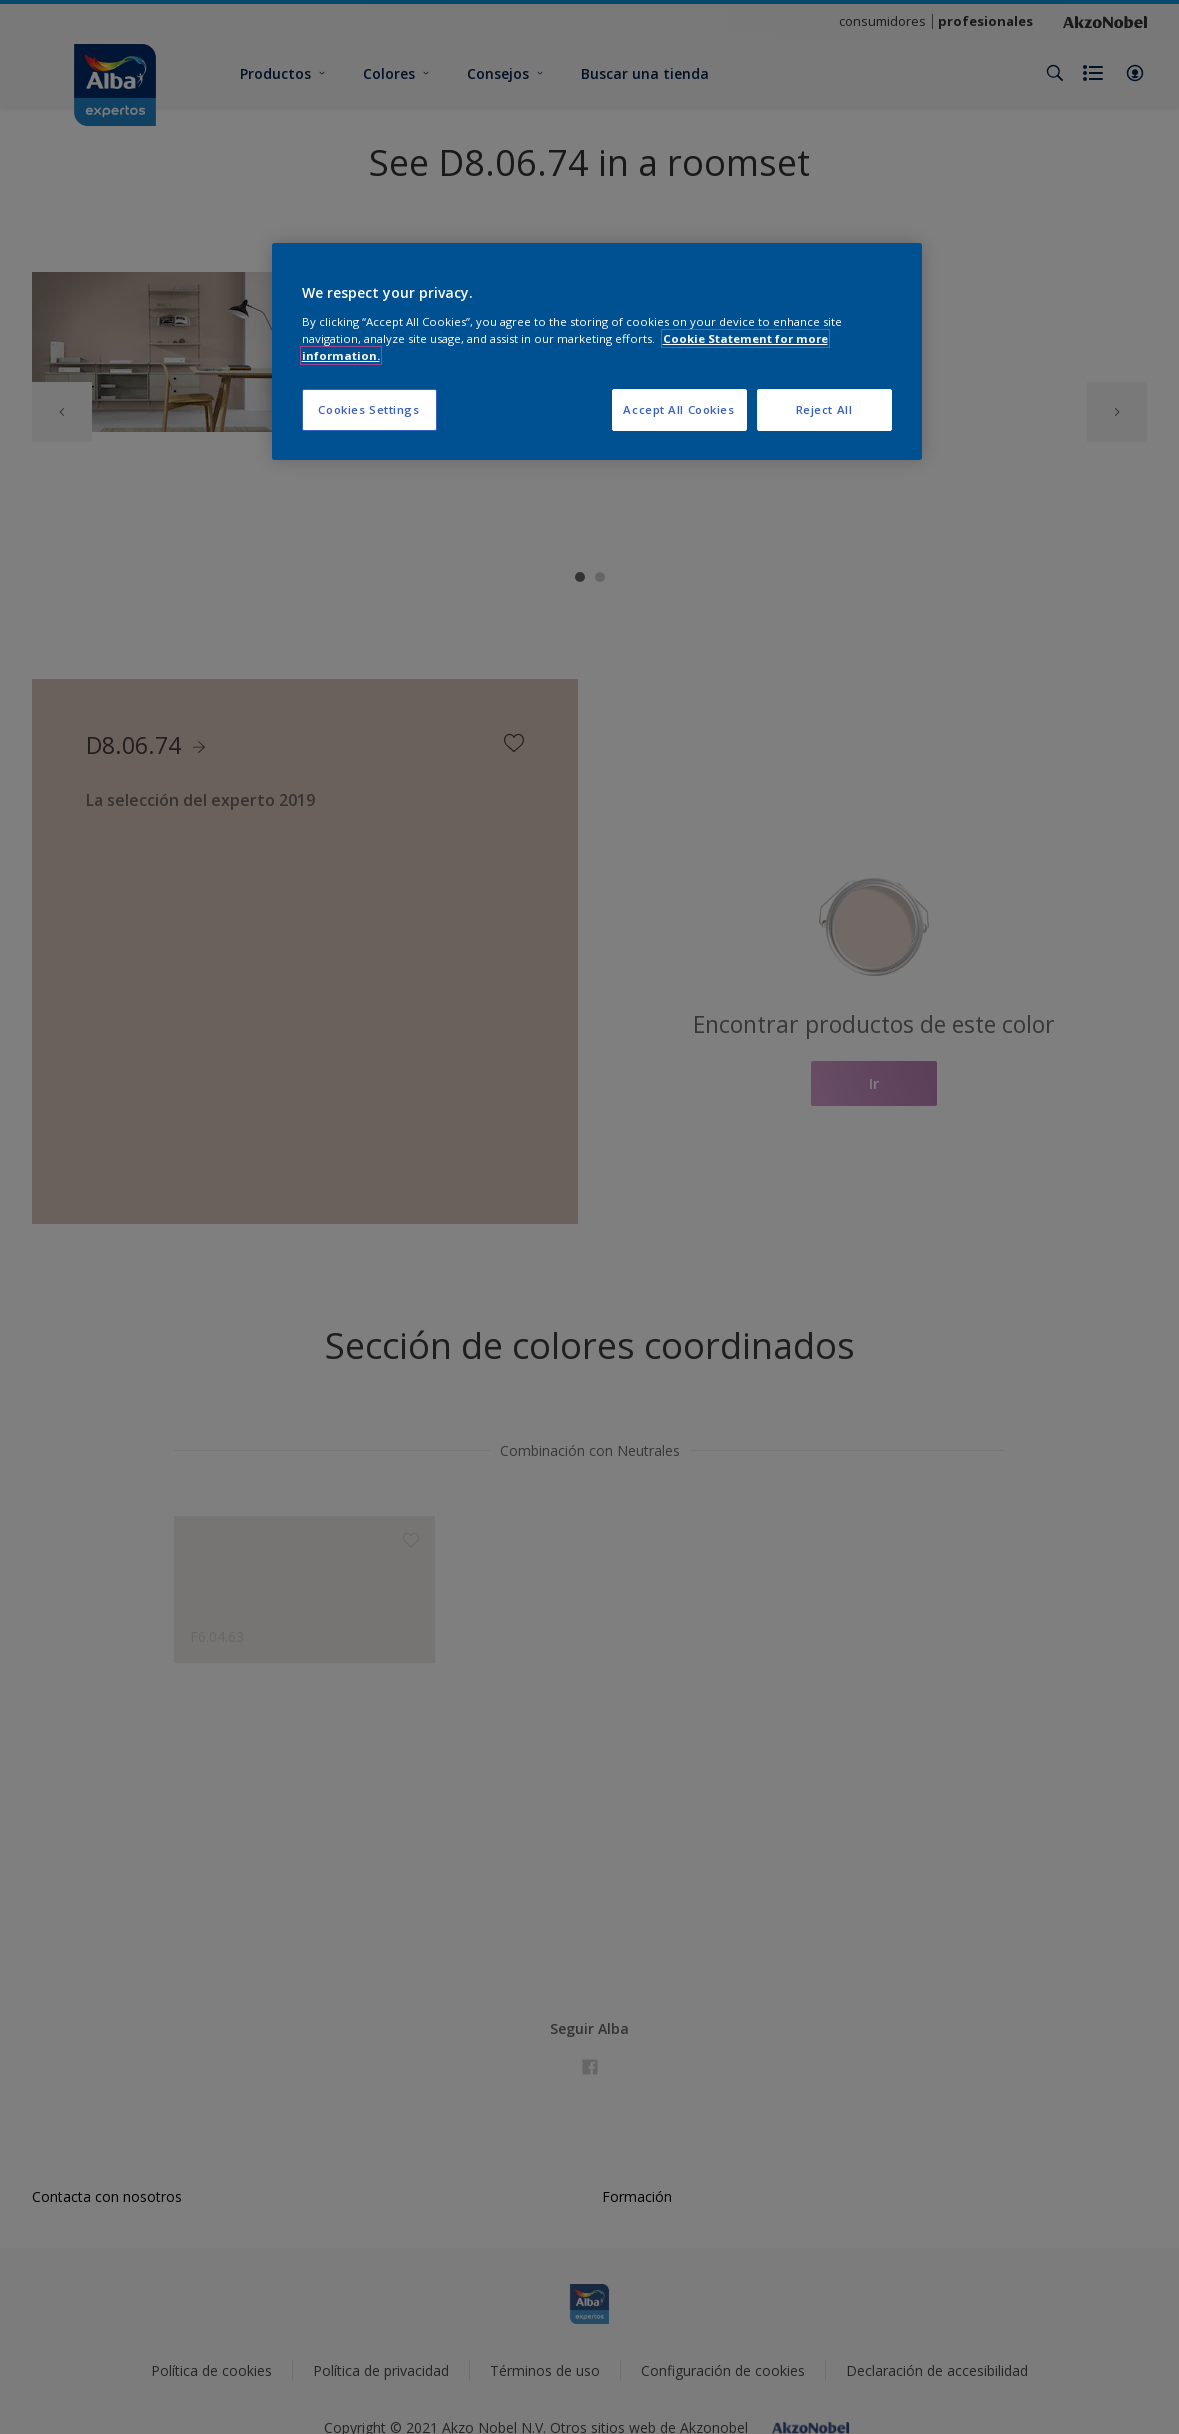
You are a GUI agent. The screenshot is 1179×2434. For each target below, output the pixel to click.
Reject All (824, 409)
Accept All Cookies (678, 409)
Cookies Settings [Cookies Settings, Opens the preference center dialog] (368, 409)
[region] (597, 351)
